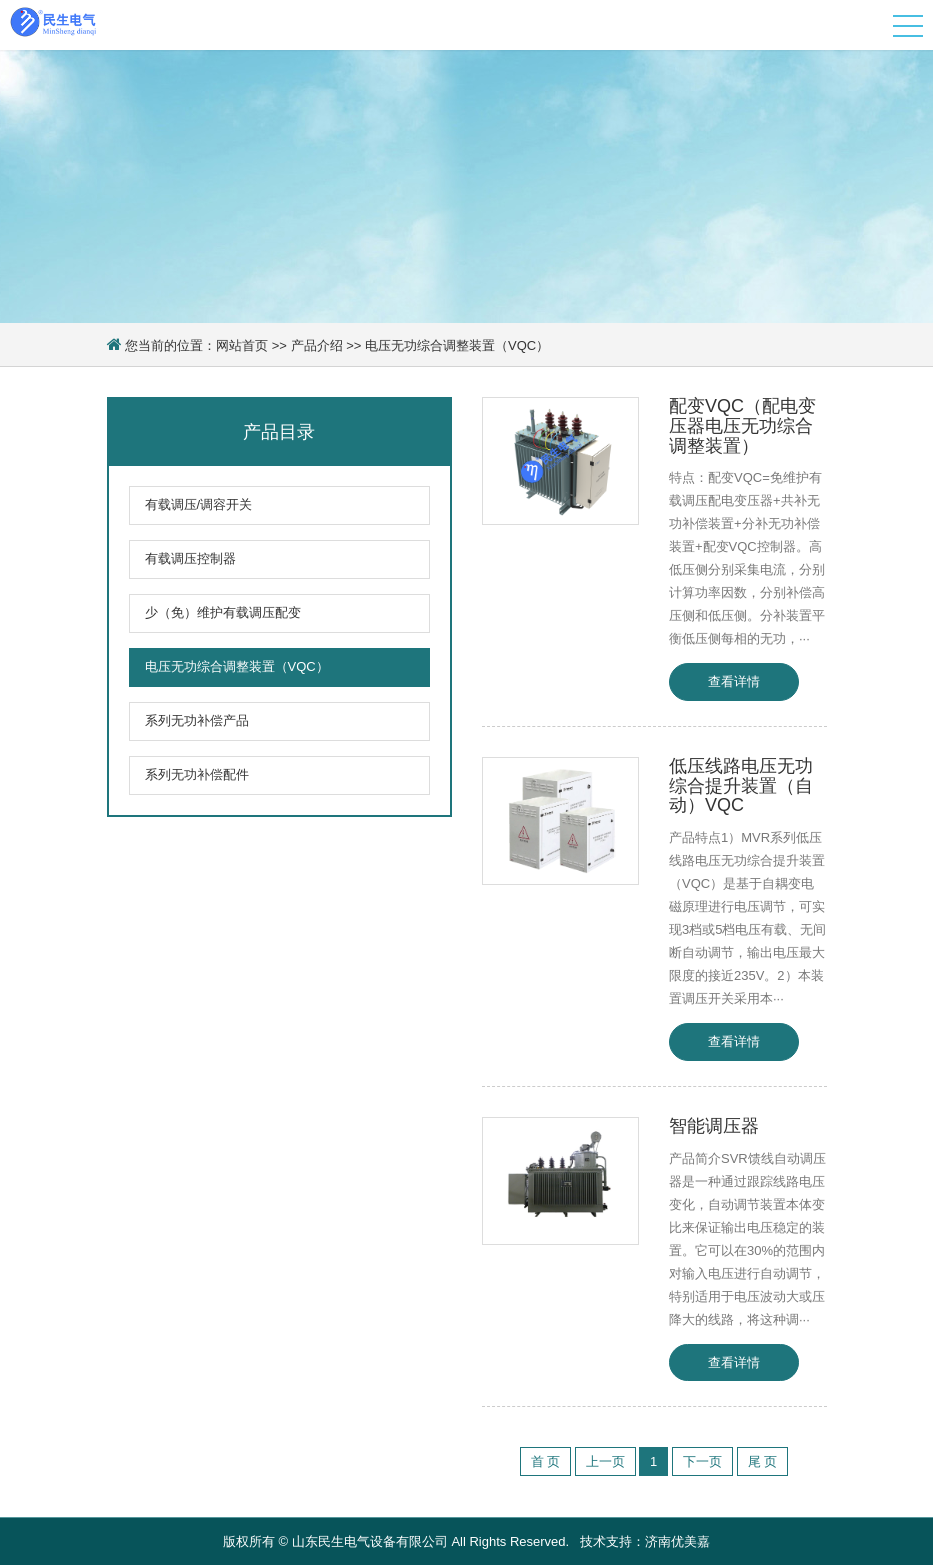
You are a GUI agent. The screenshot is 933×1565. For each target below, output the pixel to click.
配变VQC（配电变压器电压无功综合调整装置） (742, 426)
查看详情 (734, 681)
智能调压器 (714, 1126)
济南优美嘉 (677, 1541)
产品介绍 (317, 345)
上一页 (605, 1461)
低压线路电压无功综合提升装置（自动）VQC (741, 786)
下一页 (702, 1461)
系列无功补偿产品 (197, 720)
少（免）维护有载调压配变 (223, 612)
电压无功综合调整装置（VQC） (457, 345)
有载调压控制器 (190, 558)
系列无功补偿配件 (197, 774)
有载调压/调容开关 (199, 504)
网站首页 (242, 345)
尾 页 (763, 1461)
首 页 (546, 1461)
